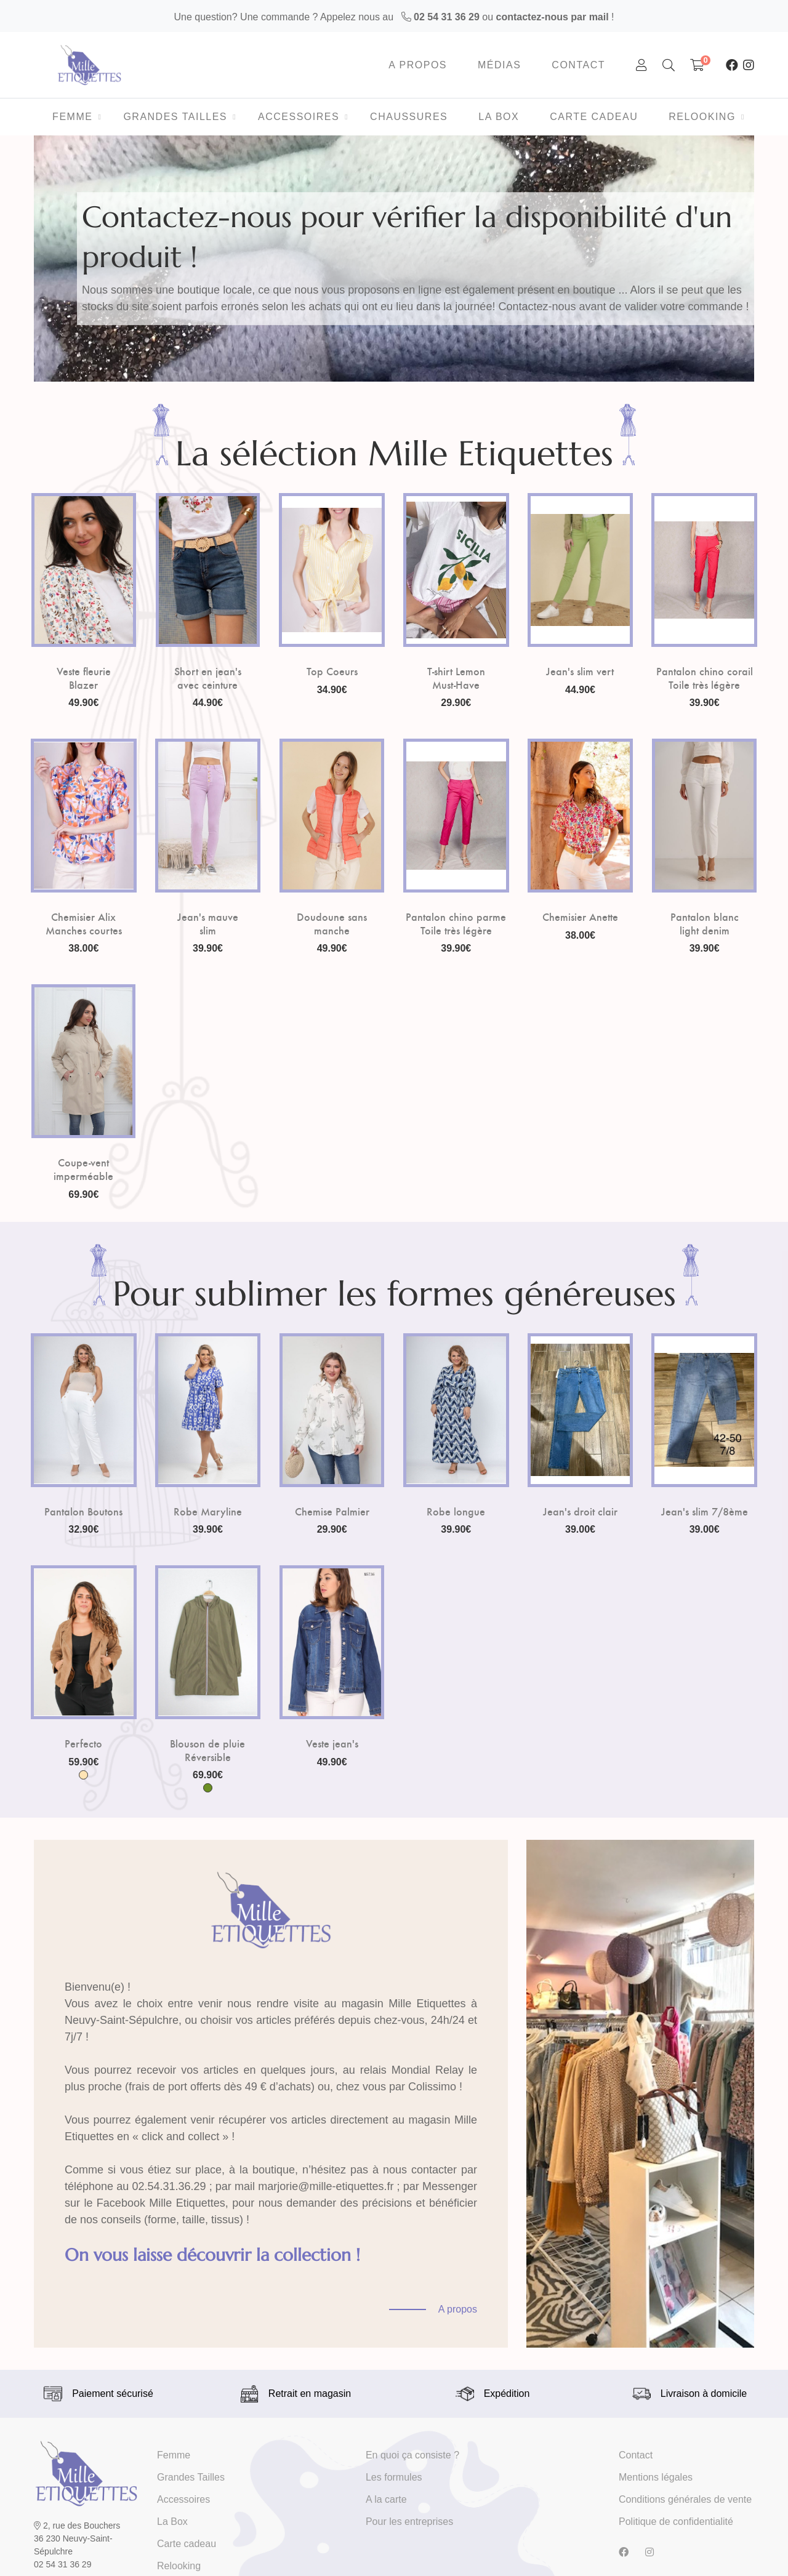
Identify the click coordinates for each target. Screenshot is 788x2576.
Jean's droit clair (580, 1511)
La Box (172, 2521)
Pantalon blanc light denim (704, 923)
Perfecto (83, 1743)
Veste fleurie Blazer (84, 677)
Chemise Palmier (332, 1511)
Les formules (394, 2477)
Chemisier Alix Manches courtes (84, 923)
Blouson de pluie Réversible (207, 1749)
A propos (417, 65)
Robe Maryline (208, 1511)
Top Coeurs (332, 671)
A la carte (386, 2499)
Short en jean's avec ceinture (207, 677)
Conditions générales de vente (685, 2499)
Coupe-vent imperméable (83, 1168)
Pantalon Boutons (83, 1511)
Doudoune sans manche (332, 923)
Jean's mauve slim (207, 923)
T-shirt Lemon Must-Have (456, 677)
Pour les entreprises (409, 2521)
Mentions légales (656, 2477)
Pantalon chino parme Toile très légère (456, 923)
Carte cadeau (186, 2543)
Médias (499, 65)
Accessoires (183, 2499)
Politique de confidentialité (676, 2521)
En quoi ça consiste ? (412, 2455)
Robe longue (456, 1511)
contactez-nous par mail (552, 17)
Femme (173, 2455)
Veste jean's (332, 1743)
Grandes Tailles (191, 2477)
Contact (578, 65)
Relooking (179, 2566)
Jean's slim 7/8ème (704, 1511)
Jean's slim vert (580, 671)
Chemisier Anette (580, 916)
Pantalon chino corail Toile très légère (704, 677)
